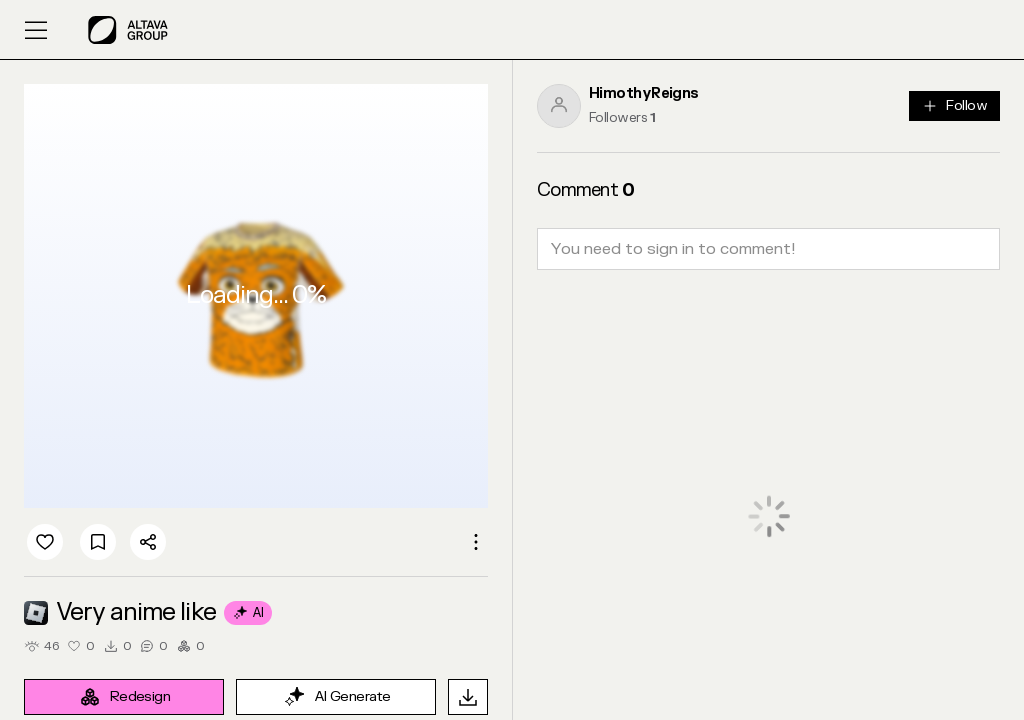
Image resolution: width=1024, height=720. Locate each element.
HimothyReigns (644, 93)
